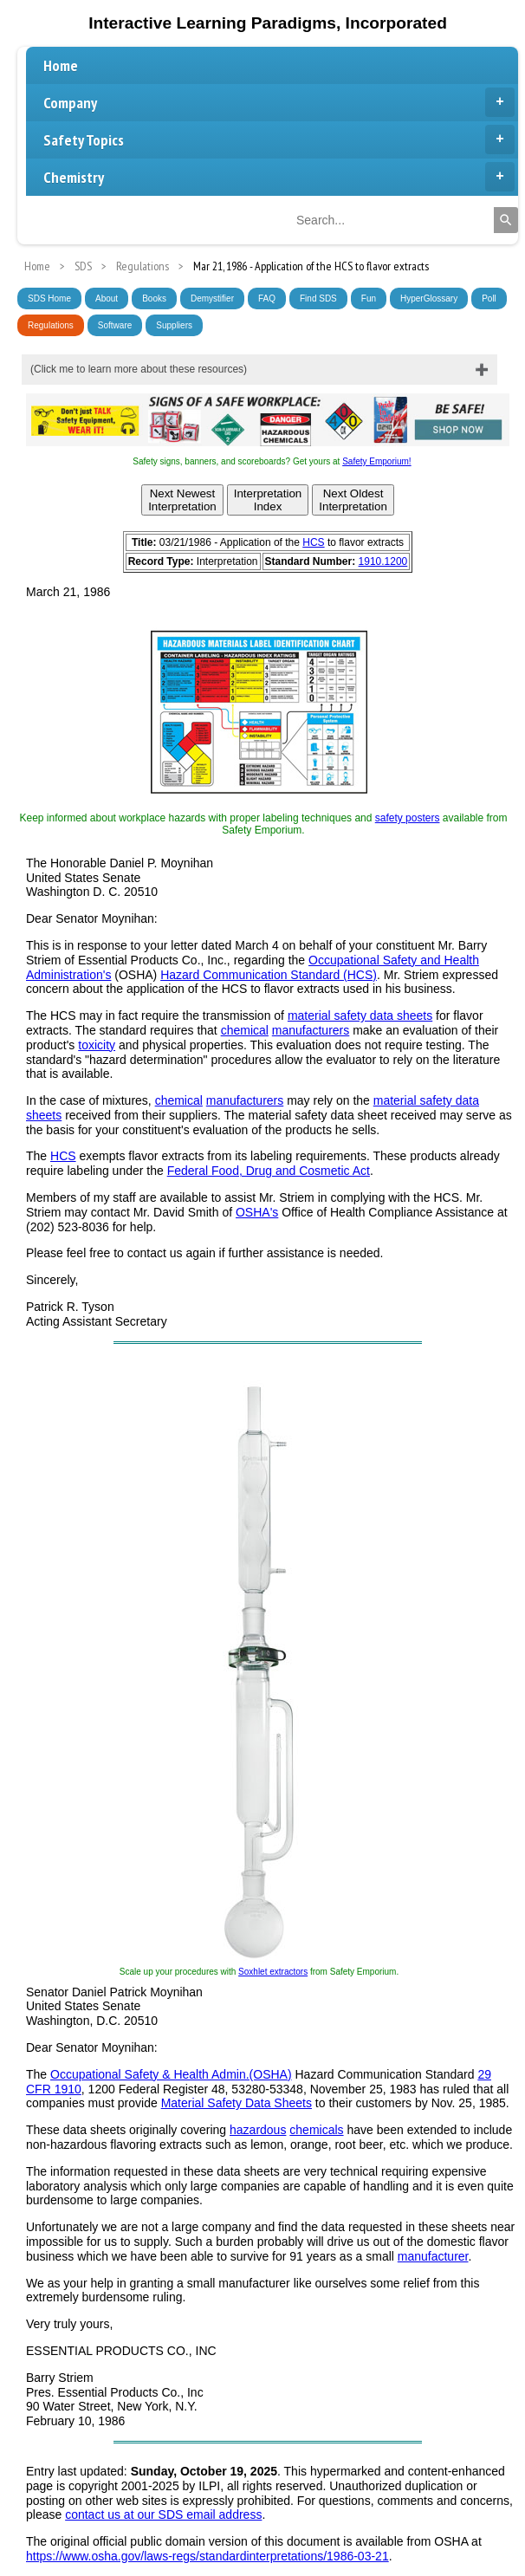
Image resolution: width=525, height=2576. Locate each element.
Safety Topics (279, 139)
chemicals (316, 2130)
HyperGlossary (428, 298)
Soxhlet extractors (273, 1971)
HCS (313, 542)
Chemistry (279, 176)
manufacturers (310, 1030)
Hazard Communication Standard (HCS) (268, 975)
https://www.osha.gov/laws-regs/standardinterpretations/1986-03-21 (207, 2556)
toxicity (96, 1045)
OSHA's (257, 1212)
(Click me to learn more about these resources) (138, 369)
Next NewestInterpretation (182, 500)
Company (279, 102)
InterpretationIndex (268, 500)
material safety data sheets (360, 1015)
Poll (489, 298)
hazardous (258, 2130)
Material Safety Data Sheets (236, 2103)
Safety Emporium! (376, 461)
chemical (245, 1030)
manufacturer (433, 2256)
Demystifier (212, 298)
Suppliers (174, 325)
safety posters (407, 818)
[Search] (506, 220)
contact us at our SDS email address (163, 2514)
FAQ (266, 298)
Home (60, 65)
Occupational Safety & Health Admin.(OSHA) (171, 2074)
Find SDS (318, 298)
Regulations (51, 325)
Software (115, 325)
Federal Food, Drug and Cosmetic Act (268, 1171)
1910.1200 (383, 561)
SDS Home (49, 298)
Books (154, 298)
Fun (368, 298)
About (106, 298)
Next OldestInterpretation (353, 500)
